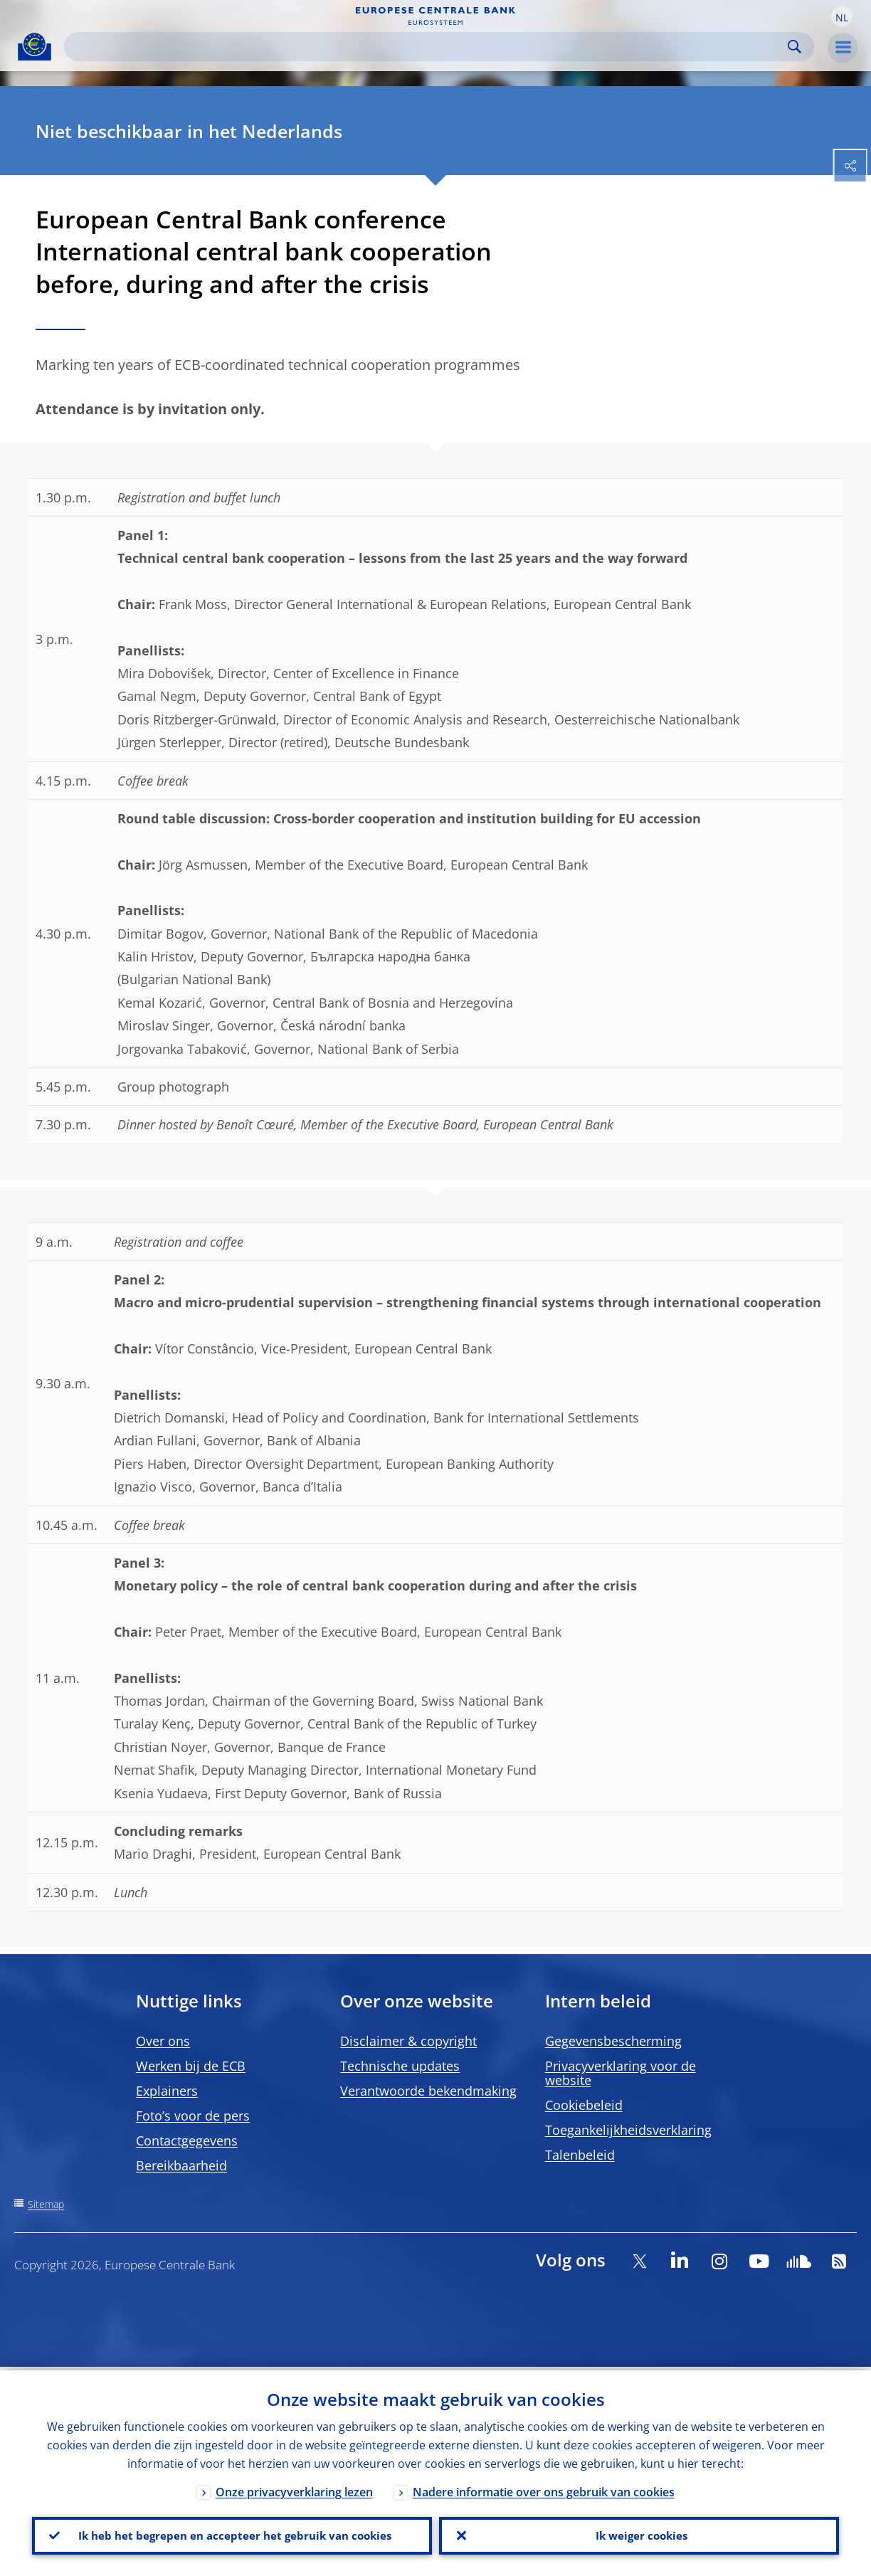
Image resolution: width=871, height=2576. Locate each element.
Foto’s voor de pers (193, 2115)
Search (794, 46)
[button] (841, 16)
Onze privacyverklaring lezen (294, 2488)
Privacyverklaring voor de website (620, 2073)
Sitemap (46, 2204)
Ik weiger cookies (639, 2534)
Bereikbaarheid (181, 2165)
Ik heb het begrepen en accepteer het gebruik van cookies (232, 2534)
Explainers (167, 2090)
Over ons (163, 2040)
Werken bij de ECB (191, 2065)
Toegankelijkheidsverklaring (628, 2129)
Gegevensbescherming (613, 2040)
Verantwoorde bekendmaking (428, 2090)
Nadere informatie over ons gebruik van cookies (544, 2488)
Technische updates (400, 2065)
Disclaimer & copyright (408, 2040)
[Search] (428, 46)
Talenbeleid (580, 2154)
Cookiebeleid (584, 2104)
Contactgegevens (187, 2140)
